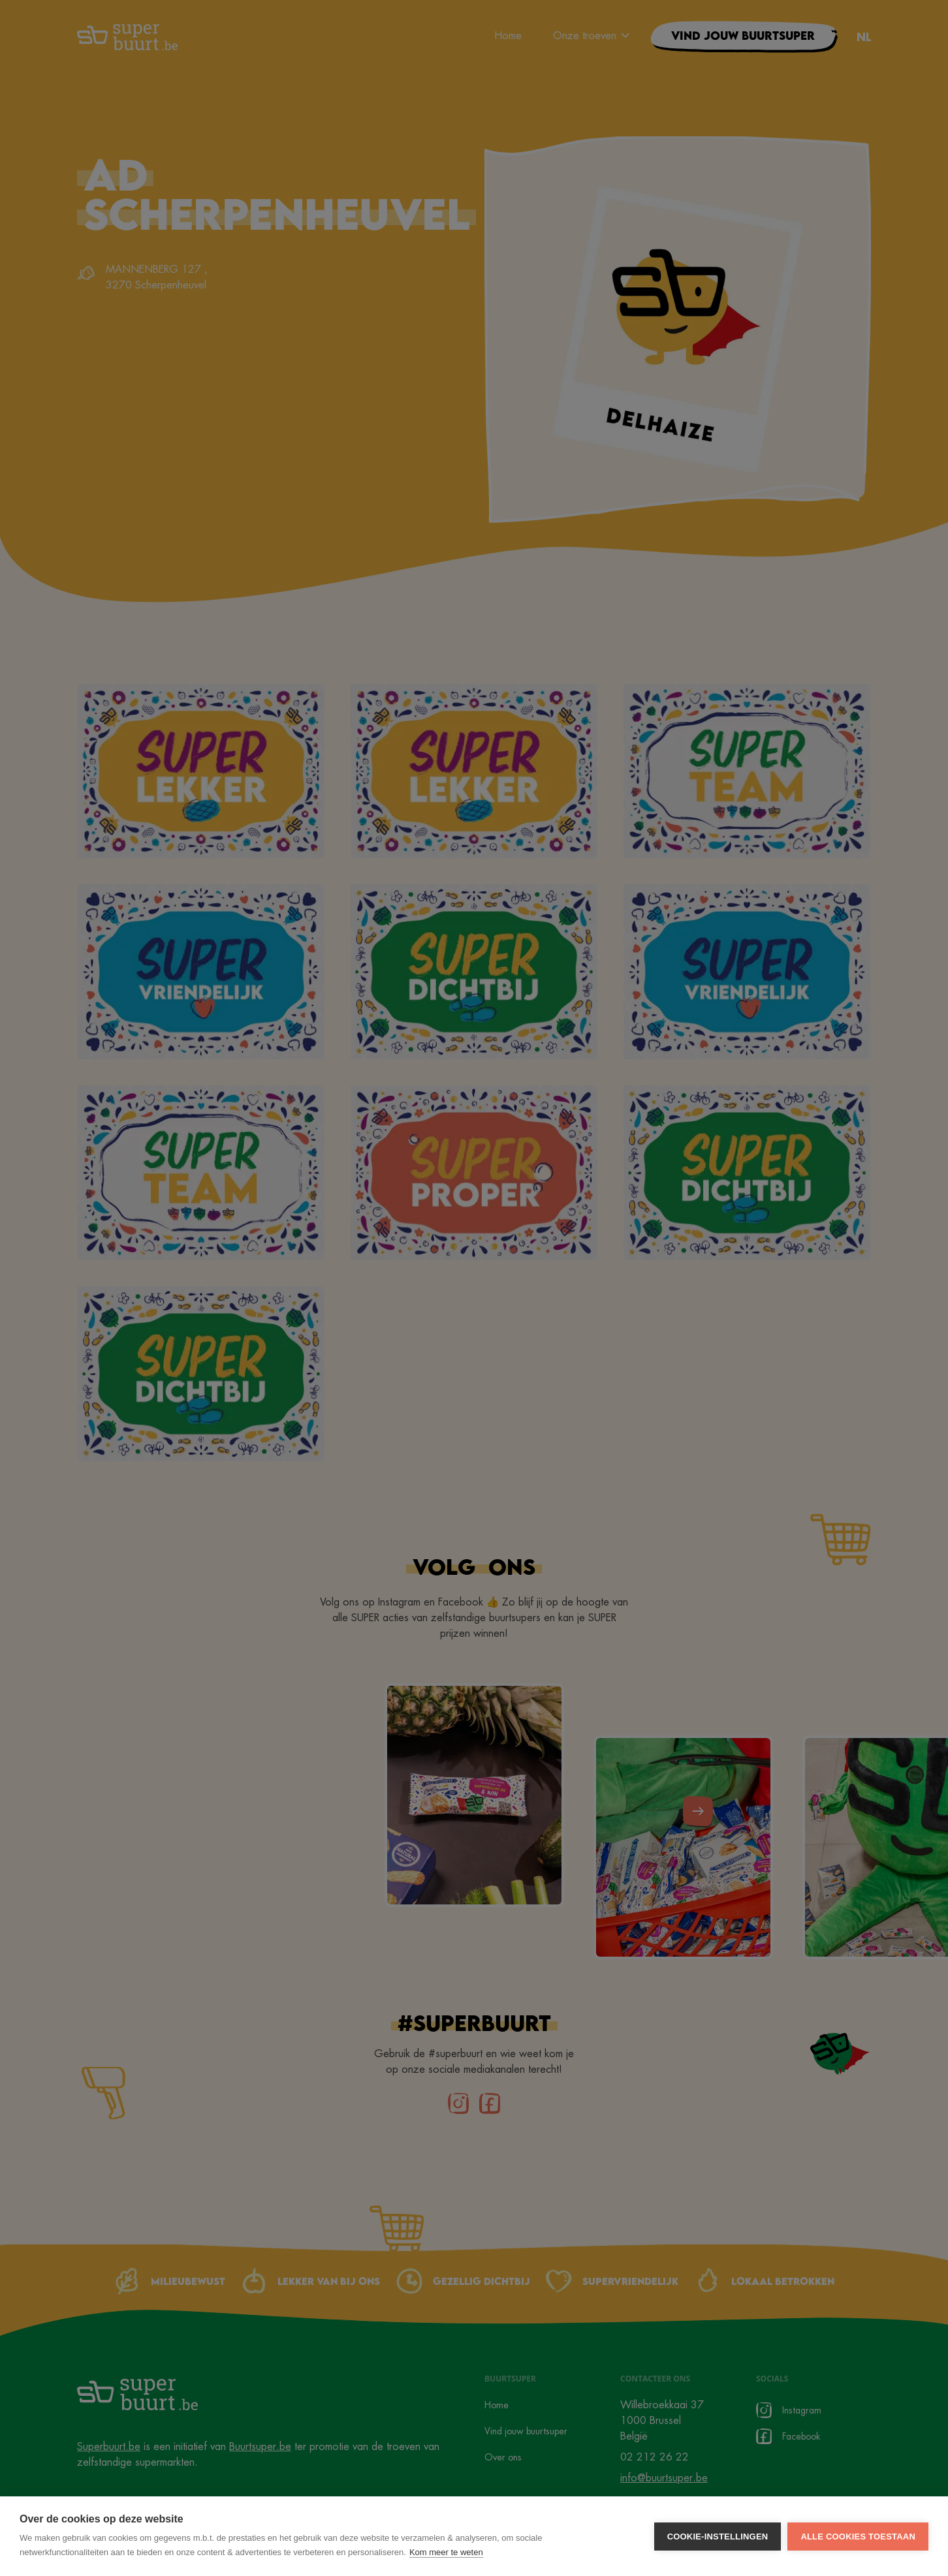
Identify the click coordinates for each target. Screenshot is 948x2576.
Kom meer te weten (446, 2552)
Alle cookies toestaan (857, 2536)
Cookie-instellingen (717, 2536)
